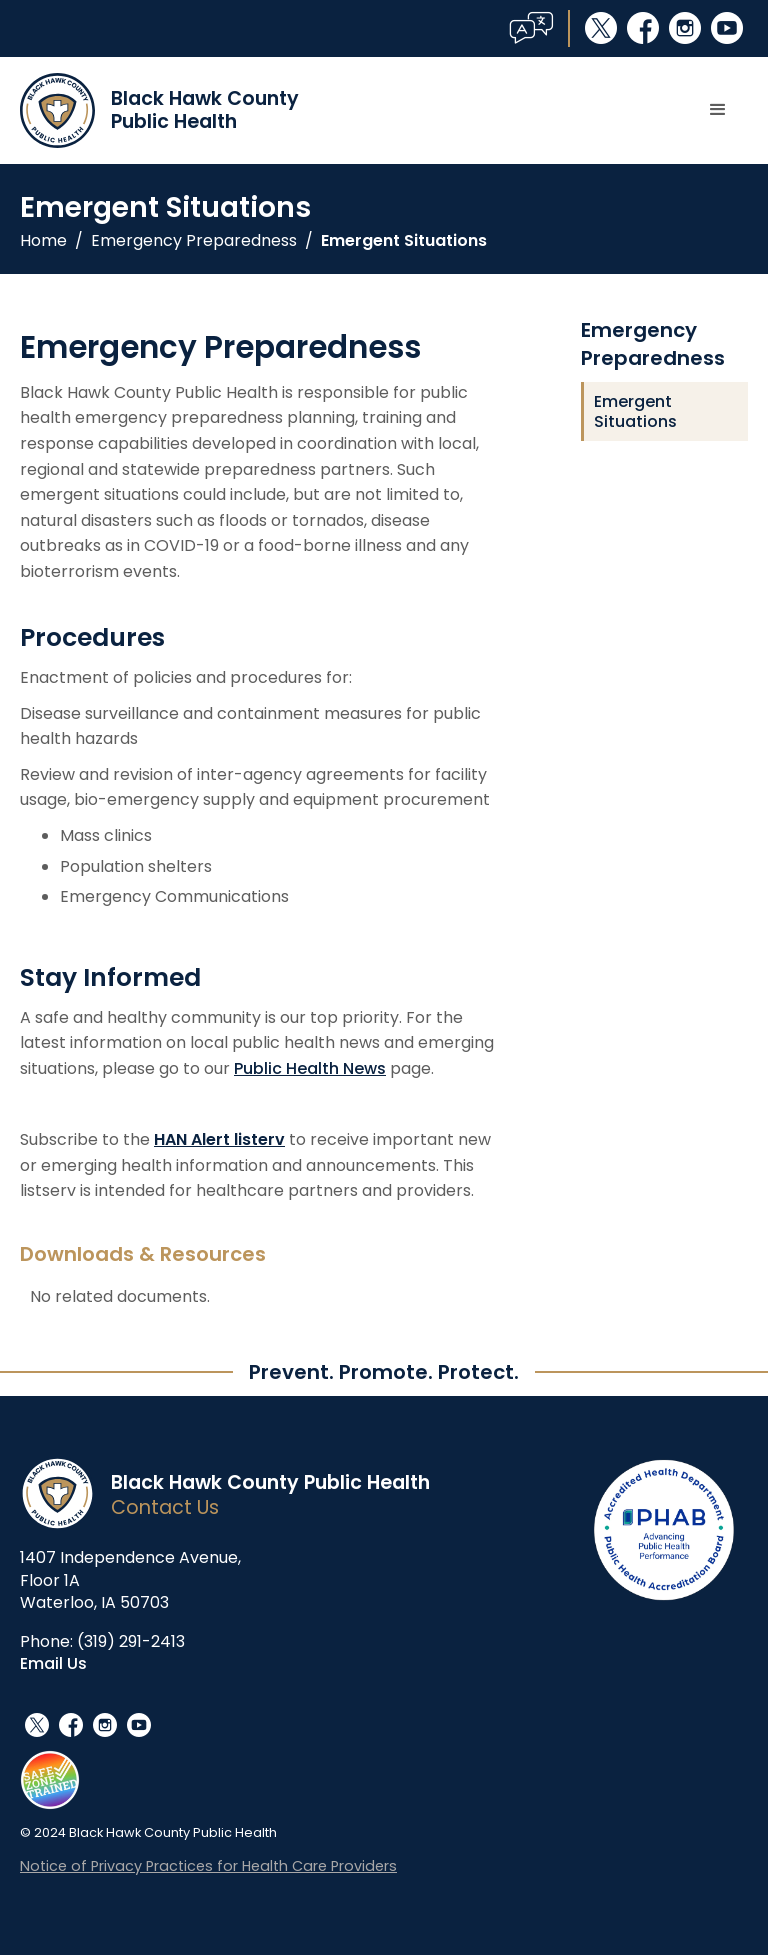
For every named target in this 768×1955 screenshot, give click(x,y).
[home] (159, 110)
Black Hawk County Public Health (270, 1482)
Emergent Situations (404, 241)
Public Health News (310, 1068)
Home (43, 241)
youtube (727, 28)
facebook (643, 28)
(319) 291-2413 (131, 1641)
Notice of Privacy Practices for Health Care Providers (208, 1866)
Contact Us (165, 1507)
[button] (718, 110)
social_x (601, 28)
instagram (685, 28)
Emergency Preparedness (194, 241)
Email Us (53, 1663)
